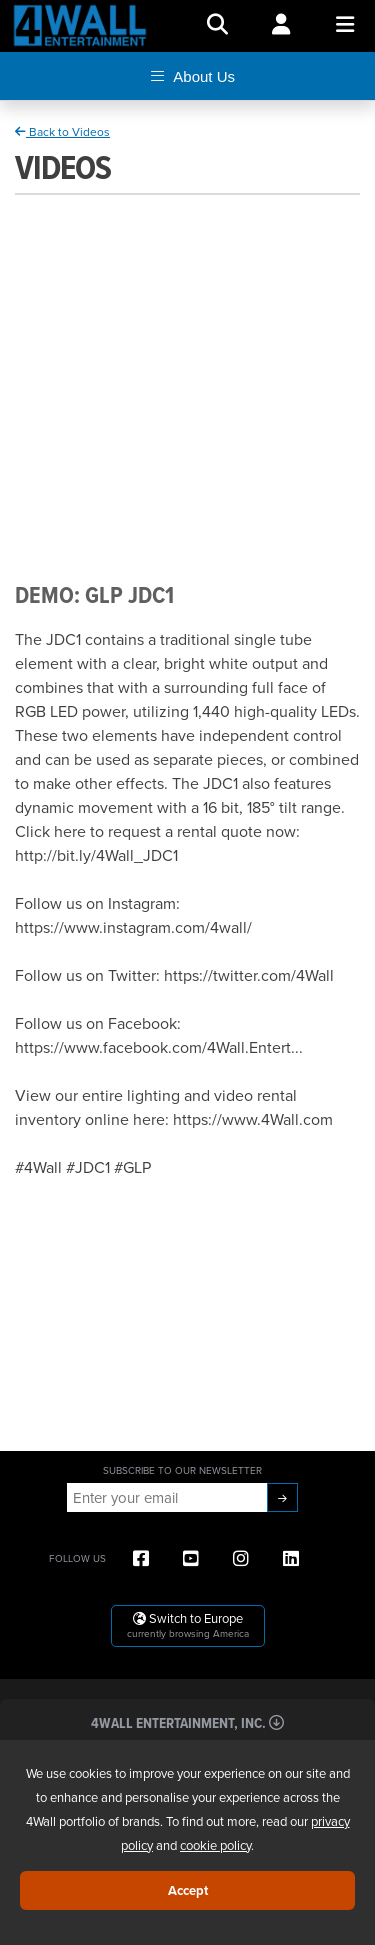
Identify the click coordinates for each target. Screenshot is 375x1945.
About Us (190, 76)
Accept (188, 1890)
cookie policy (215, 1845)
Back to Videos (62, 131)
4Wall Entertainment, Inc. (187, 1722)
